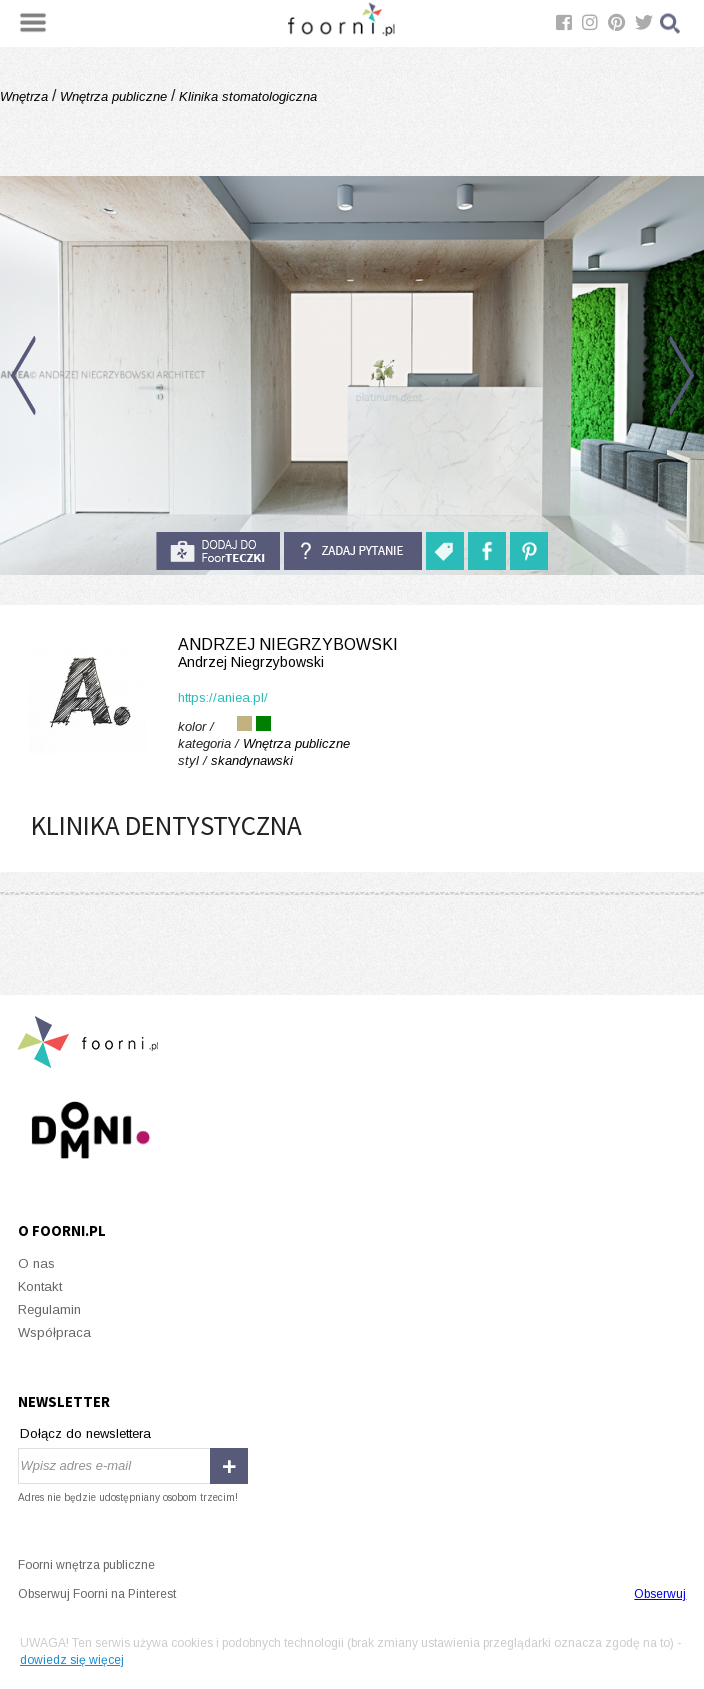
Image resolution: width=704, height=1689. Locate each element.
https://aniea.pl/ (223, 697)
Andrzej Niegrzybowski (352, 653)
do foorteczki (218, 551)
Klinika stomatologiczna (246, 96)
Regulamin (49, 1309)
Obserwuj (660, 1594)
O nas (36, 1263)
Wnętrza (26, 96)
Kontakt (40, 1286)
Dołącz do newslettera (85, 1433)
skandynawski (252, 760)
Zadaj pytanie (353, 551)
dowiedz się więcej (72, 1660)
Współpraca (54, 1332)
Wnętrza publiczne (113, 96)
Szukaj (671, 23)
